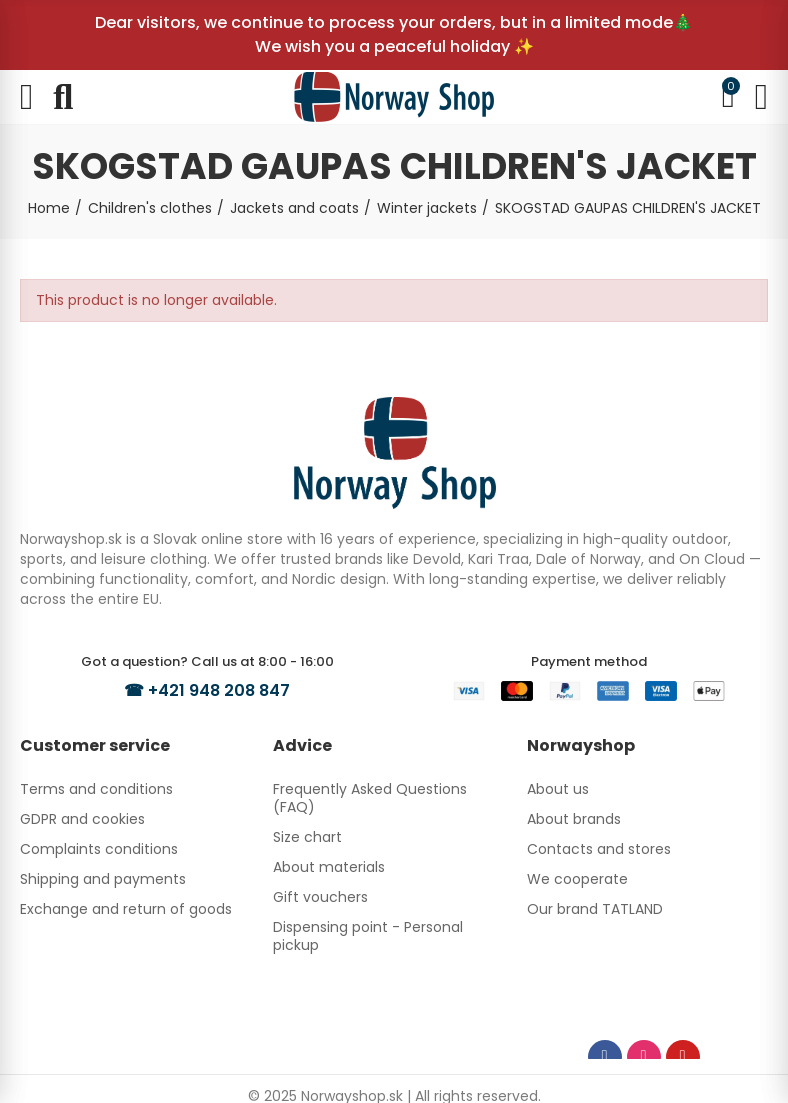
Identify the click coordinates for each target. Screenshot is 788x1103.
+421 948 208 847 (219, 690)
